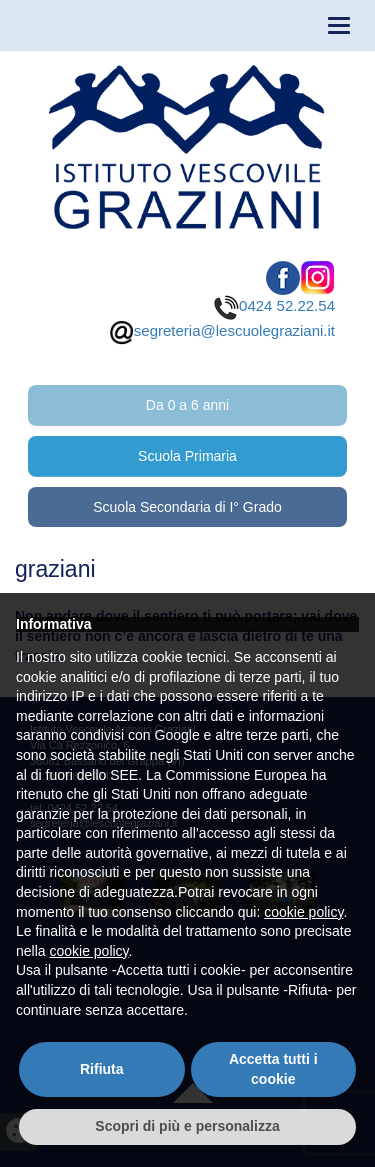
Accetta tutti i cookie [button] (273, 1069)
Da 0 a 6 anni (187, 405)
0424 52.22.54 (274, 305)
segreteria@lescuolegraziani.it (222, 330)
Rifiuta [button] (102, 1069)
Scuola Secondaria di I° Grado (187, 507)
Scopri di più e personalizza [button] (187, 1126)
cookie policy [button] (303, 912)
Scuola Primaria (187, 456)
